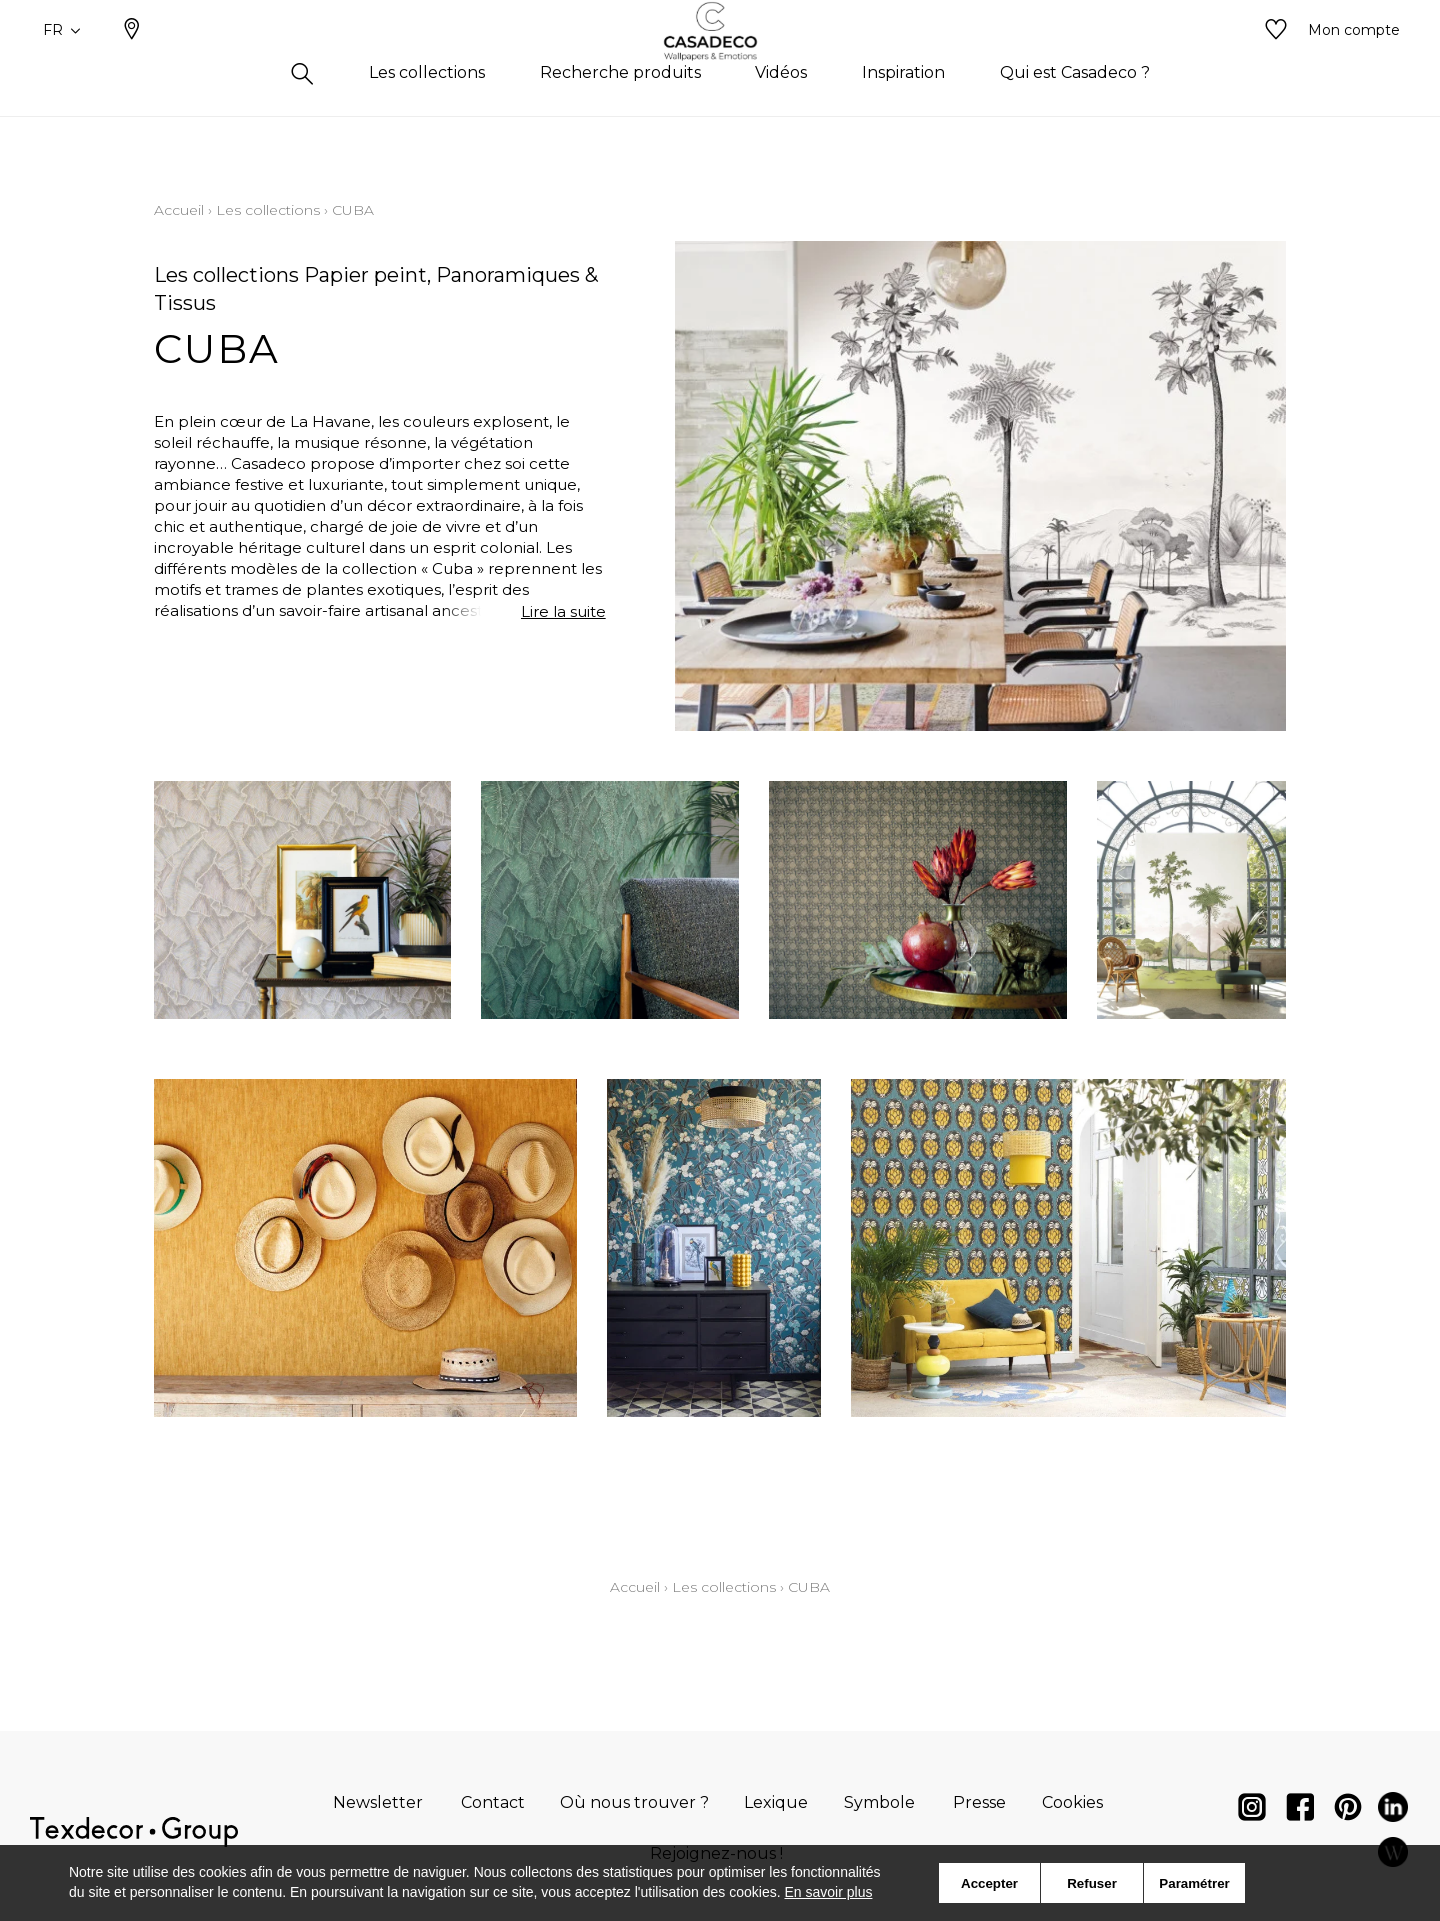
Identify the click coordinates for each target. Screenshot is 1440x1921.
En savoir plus (829, 1892)
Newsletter (378, 1802)
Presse (979, 1802)
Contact (493, 1802)
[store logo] (720, 63)
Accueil (179, 210)
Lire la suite (563, 611)
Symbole (879, 1802)
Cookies (1072, 1802)
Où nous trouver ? (634, 1802)
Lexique (776, 1802)
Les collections (268, 210)
